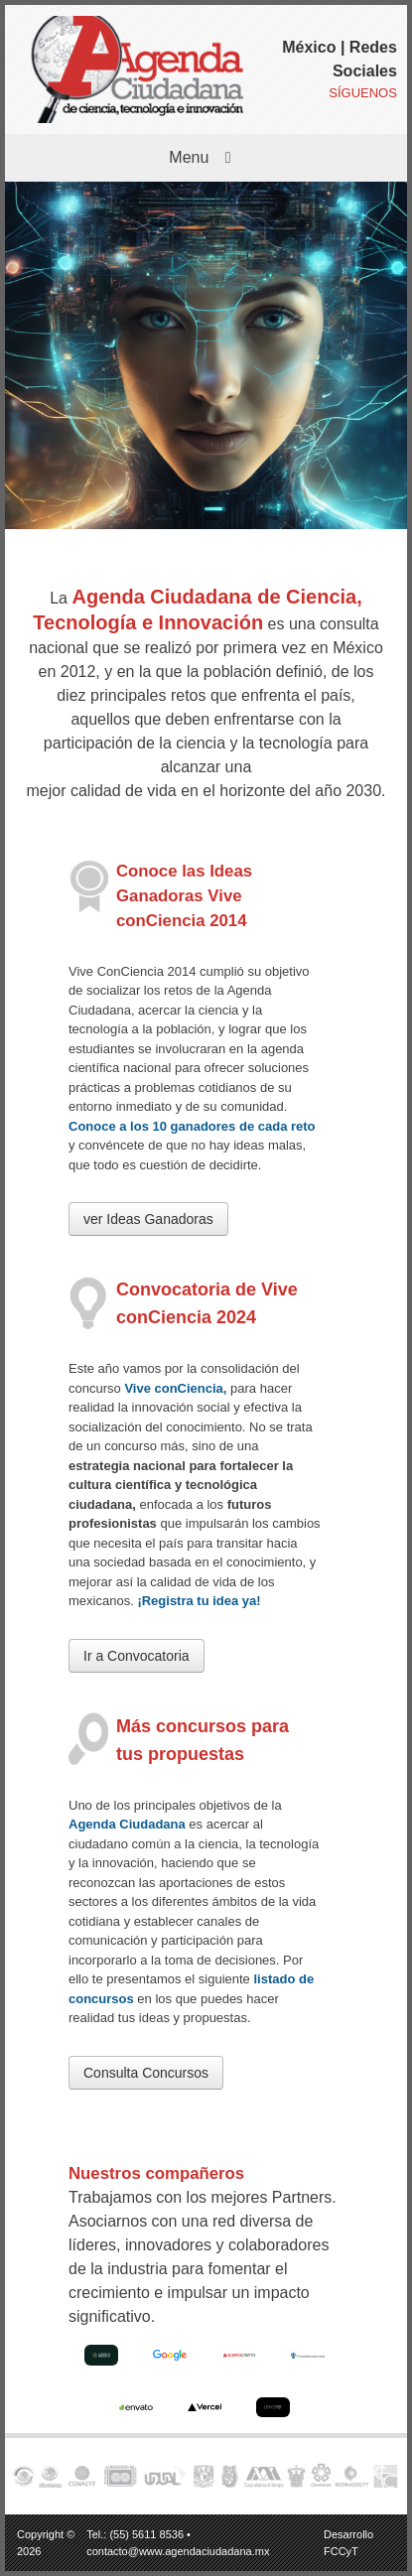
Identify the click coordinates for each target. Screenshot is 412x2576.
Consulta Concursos (145, 2073)
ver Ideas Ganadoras (148, 1219)
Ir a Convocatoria (136, 1656)
